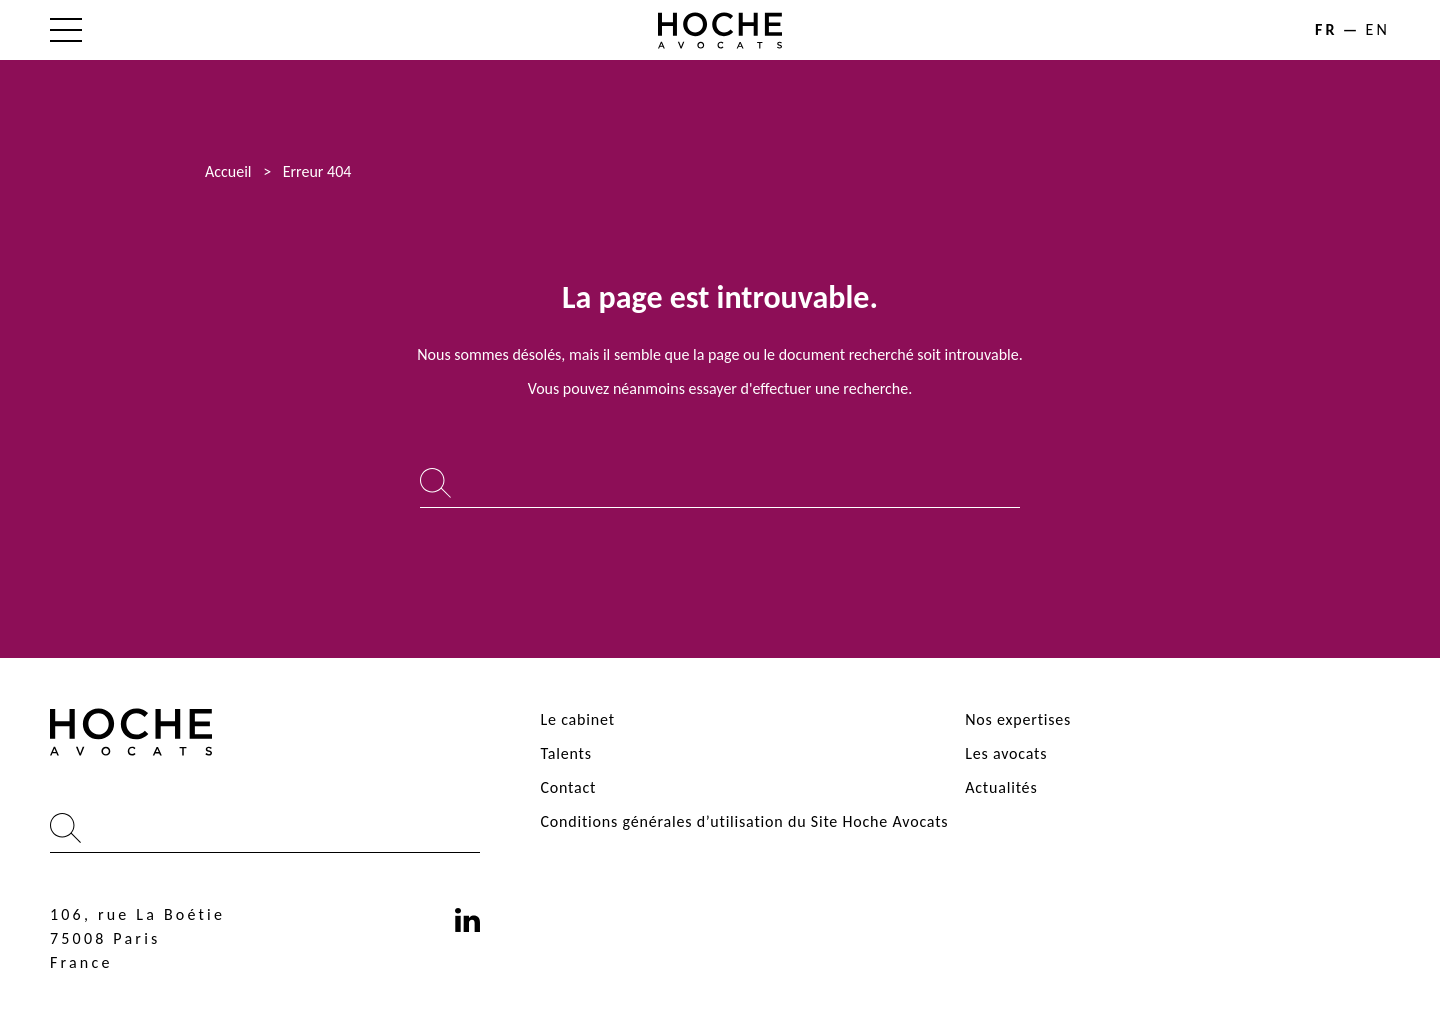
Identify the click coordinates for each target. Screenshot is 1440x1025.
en (1377, 29)
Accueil (228, 171)
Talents (565, 753)
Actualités (1001, 787)
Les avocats (1006, 753)
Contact (568, 787)
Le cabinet (577, 719)
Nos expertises (1018, 719)
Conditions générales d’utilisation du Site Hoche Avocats (744, 821)
